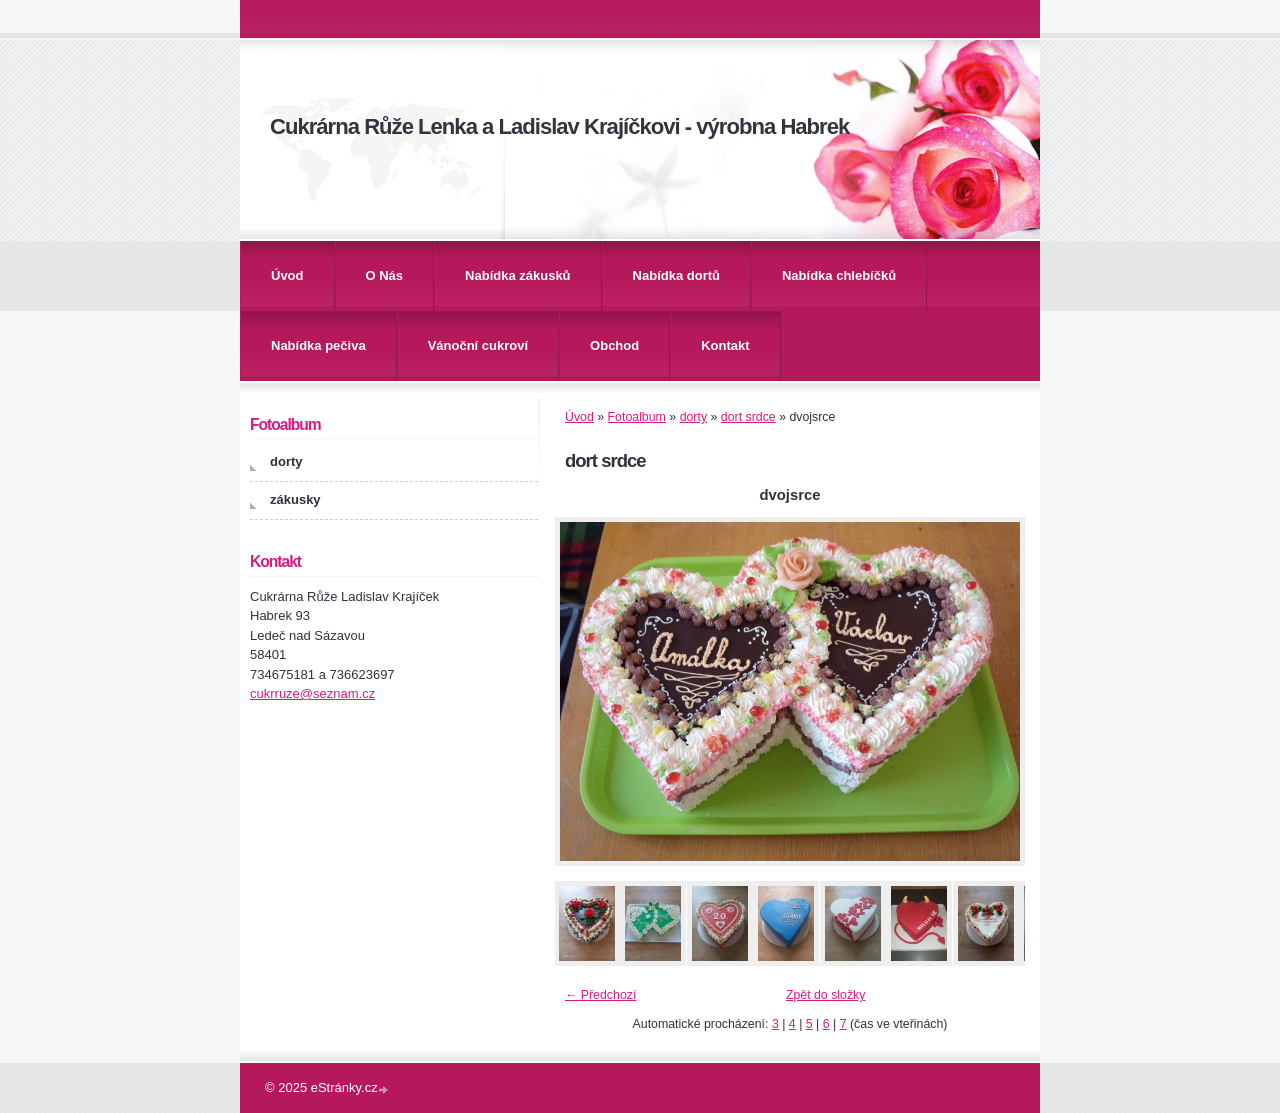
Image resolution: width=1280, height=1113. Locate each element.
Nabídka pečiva (318, 345)
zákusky (295, 499)
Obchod (614, 345)
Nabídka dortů (676, 275)
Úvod (287, 275)
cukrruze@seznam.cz (312, 693)
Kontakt (725, 345)
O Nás (385, 275)
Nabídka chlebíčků (839, 275)
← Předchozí (600, 995)
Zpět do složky (826, 995)
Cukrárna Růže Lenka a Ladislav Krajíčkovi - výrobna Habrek (559, 126)
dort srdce (748, 417)
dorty (693, 417)
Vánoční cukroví (478, 345)
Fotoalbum (637, 417)
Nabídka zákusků (518, 275)
